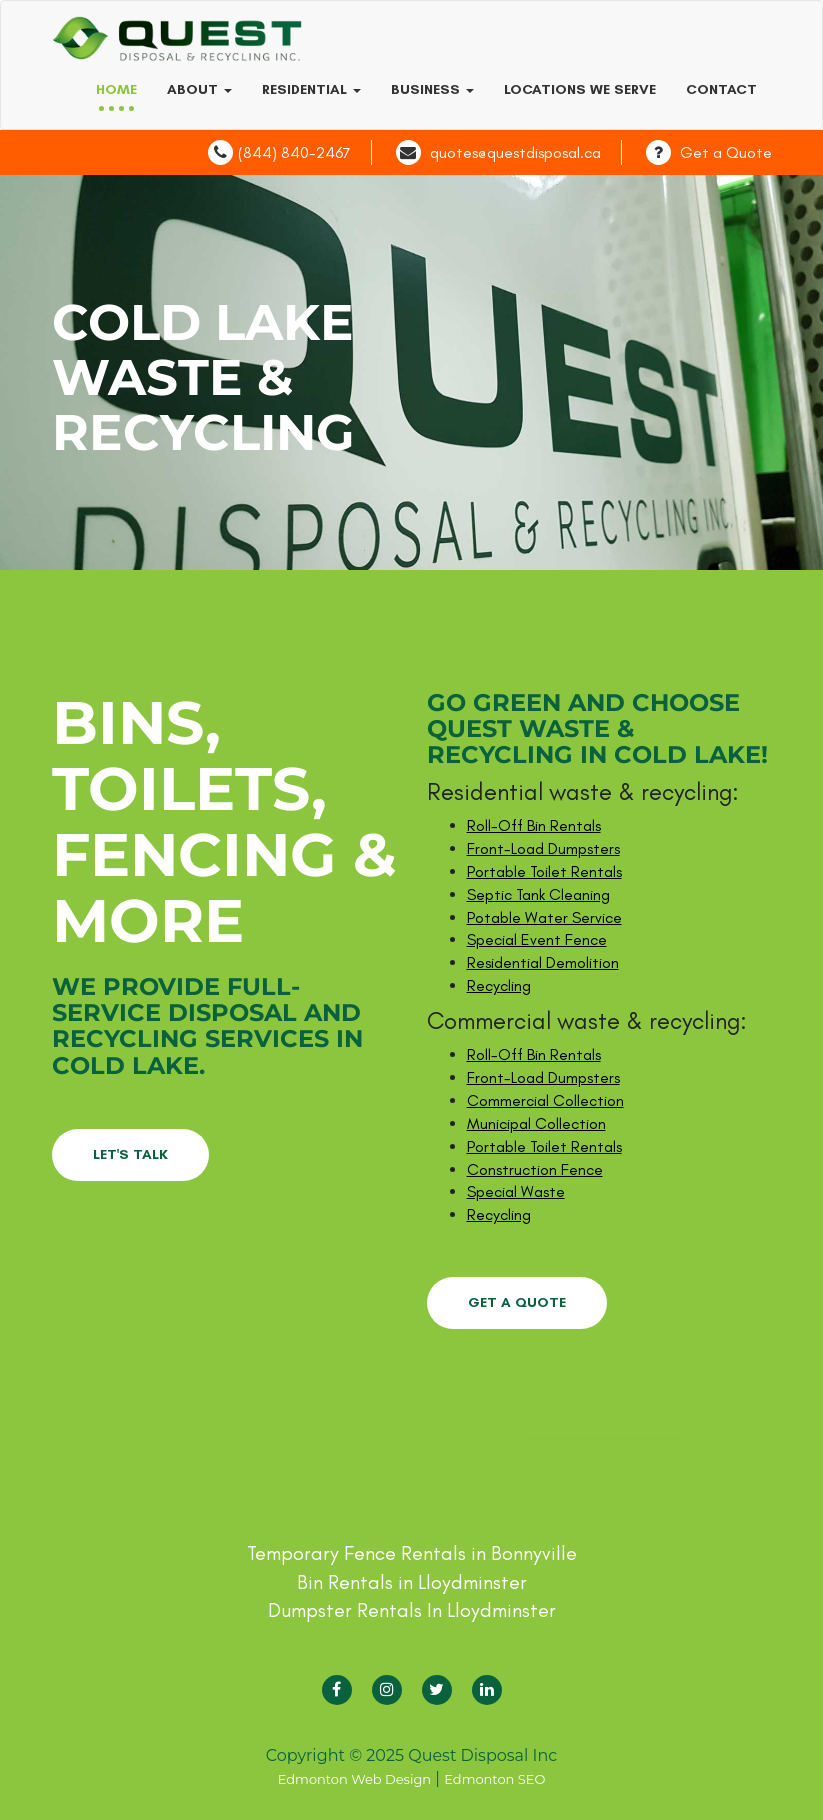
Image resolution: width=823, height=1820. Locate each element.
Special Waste (516, 1191)
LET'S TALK (130, 1154)
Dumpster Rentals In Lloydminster (412, 1610)
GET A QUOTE (517, 1302)
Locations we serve (580, 89)
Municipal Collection (536, 1123)
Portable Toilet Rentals (544, 871)
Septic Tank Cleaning (538, 894)
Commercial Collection (545, 1100)
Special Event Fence (537, 939)
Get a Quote (726, 152)
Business (432, 89)
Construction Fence (535, 1169)
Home (116, 89)
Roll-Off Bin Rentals (534, 825)
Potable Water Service (544, 917)
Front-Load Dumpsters (543, 848)
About (199, 89)
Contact (721, 89)
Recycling (499, 985)
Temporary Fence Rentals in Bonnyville (412, 1553)
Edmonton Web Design (354, 1779)
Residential (311, 89)
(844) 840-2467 (294, 152)
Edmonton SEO (494, 1779)
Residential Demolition (543, 962)
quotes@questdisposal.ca (515, 152)
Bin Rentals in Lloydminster (412, 1582)
